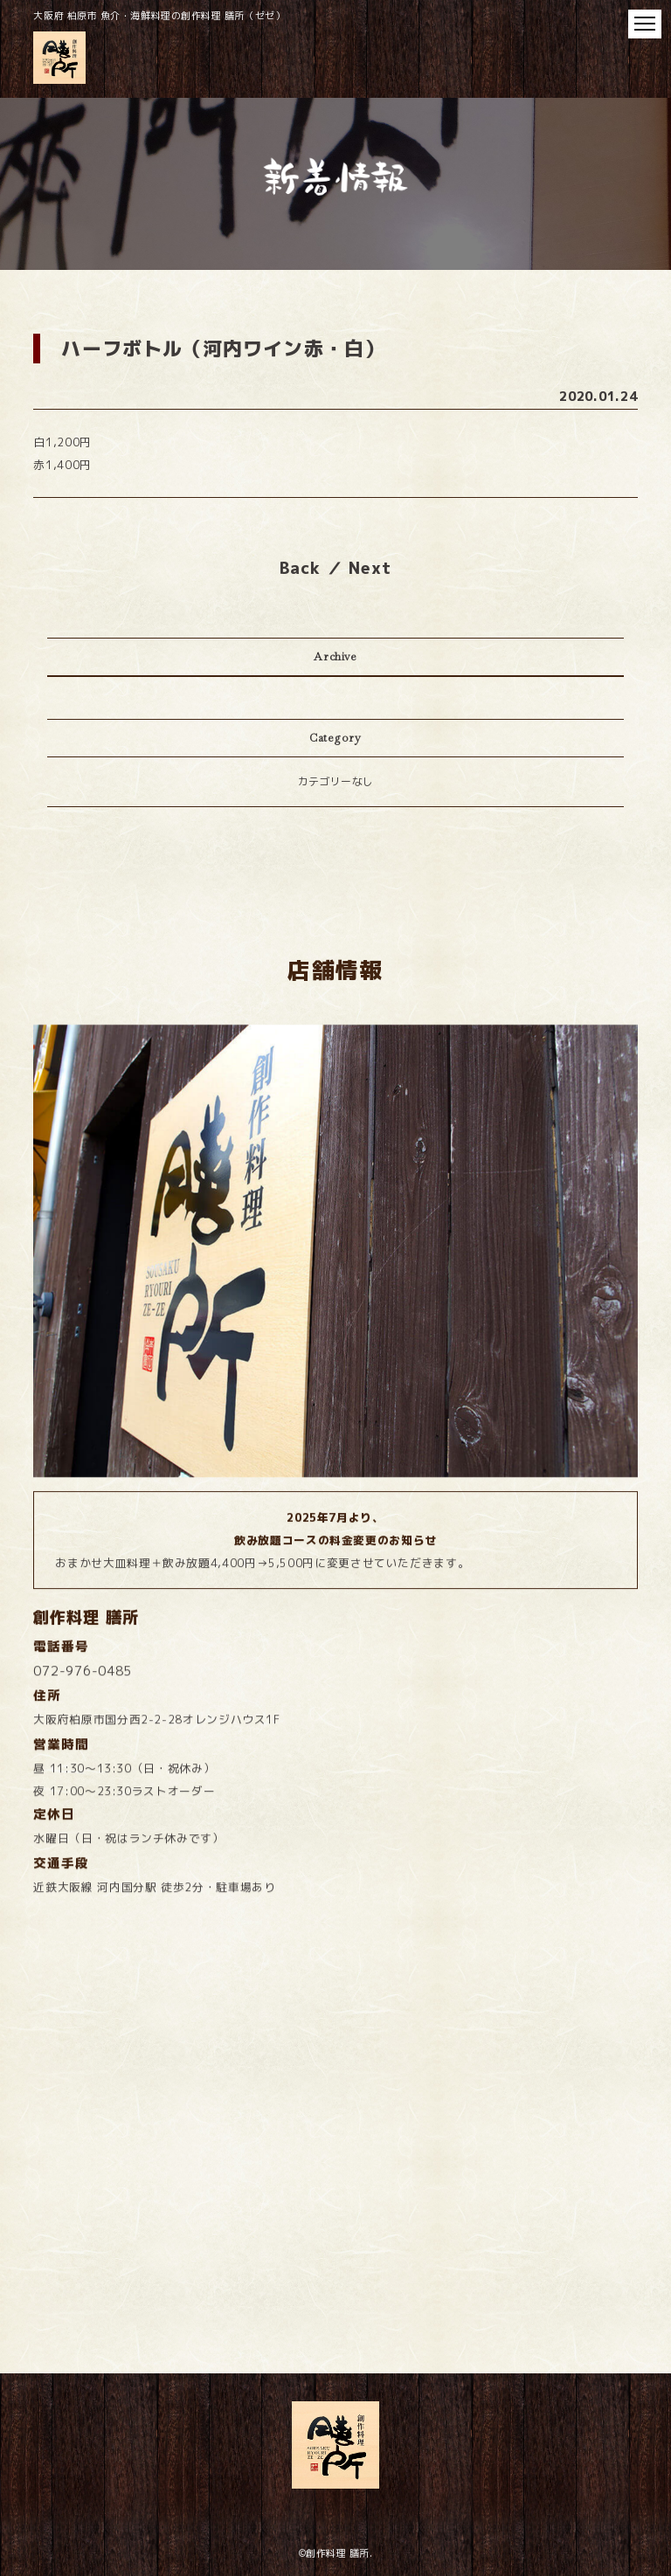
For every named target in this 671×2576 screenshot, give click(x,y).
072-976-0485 (82, 1764)
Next (370, 567)
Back (300, 567)
